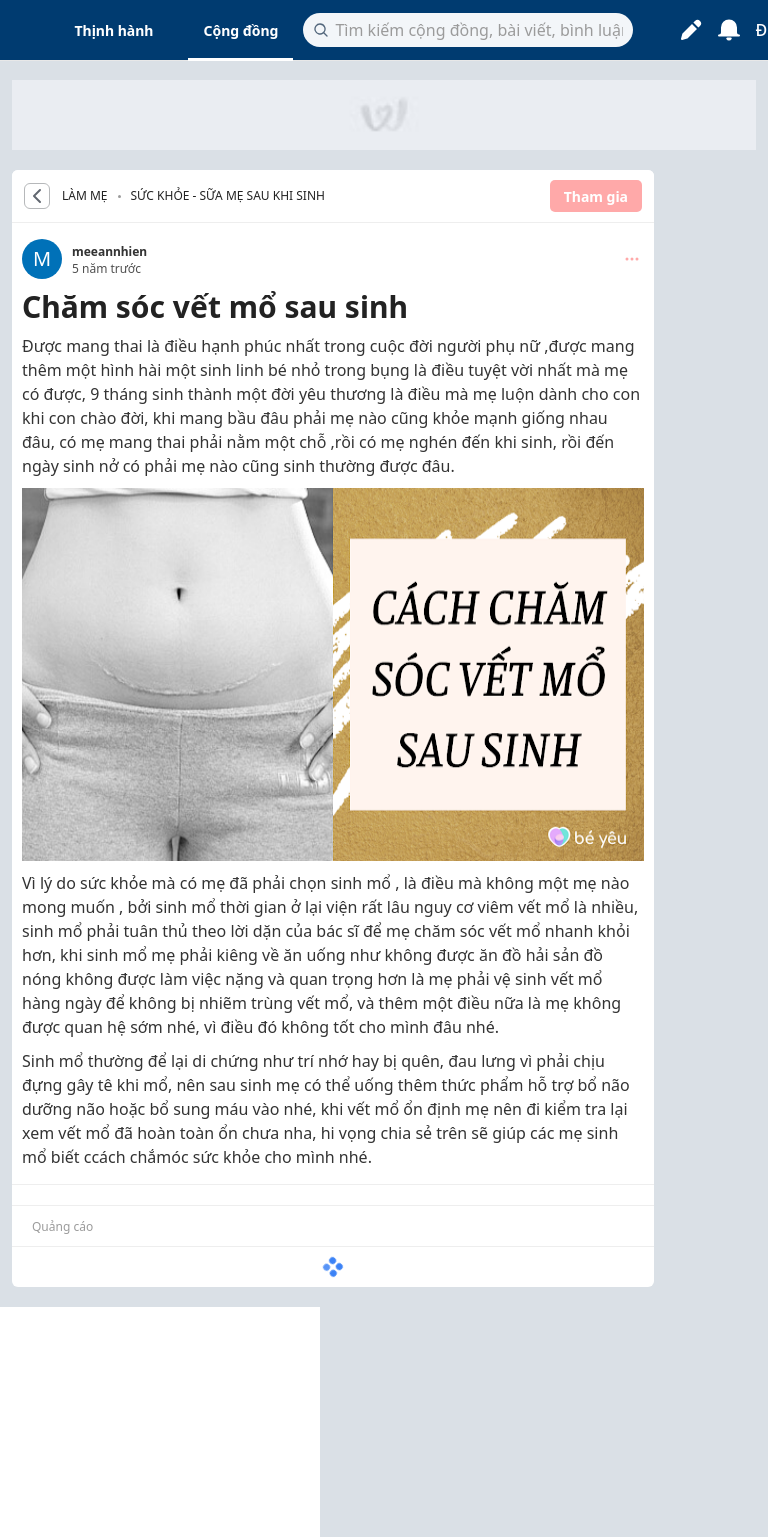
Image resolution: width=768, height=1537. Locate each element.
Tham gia (596, 196)
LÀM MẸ (85, 196)
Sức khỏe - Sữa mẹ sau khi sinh (228, 195)
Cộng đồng (240, 30)
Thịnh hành (114, 30)
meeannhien (109, 251)
